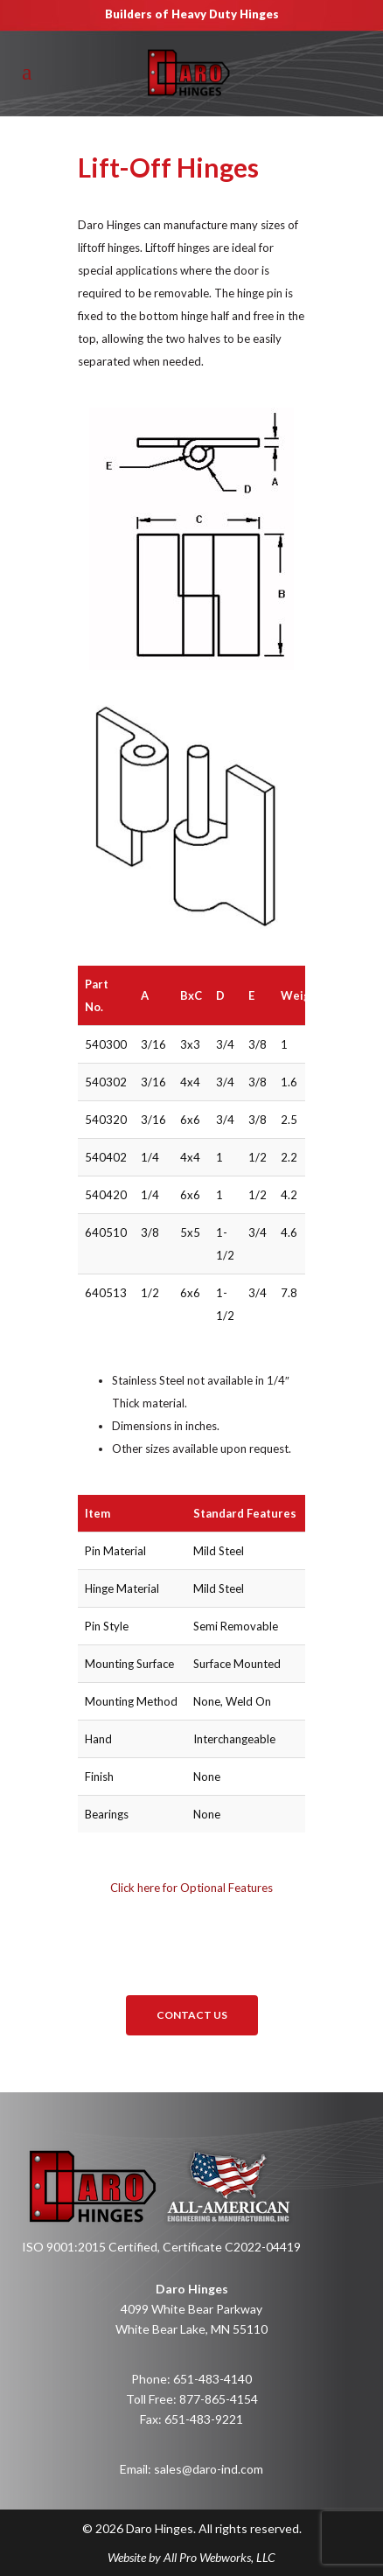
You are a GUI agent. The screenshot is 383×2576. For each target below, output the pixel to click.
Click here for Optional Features (191, 1888)
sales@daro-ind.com (208, 2468)
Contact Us (192, 2014)
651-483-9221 (203, 2419)
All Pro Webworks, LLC (219, 2557)
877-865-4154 (218, 2398)
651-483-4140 (212, 2378)
